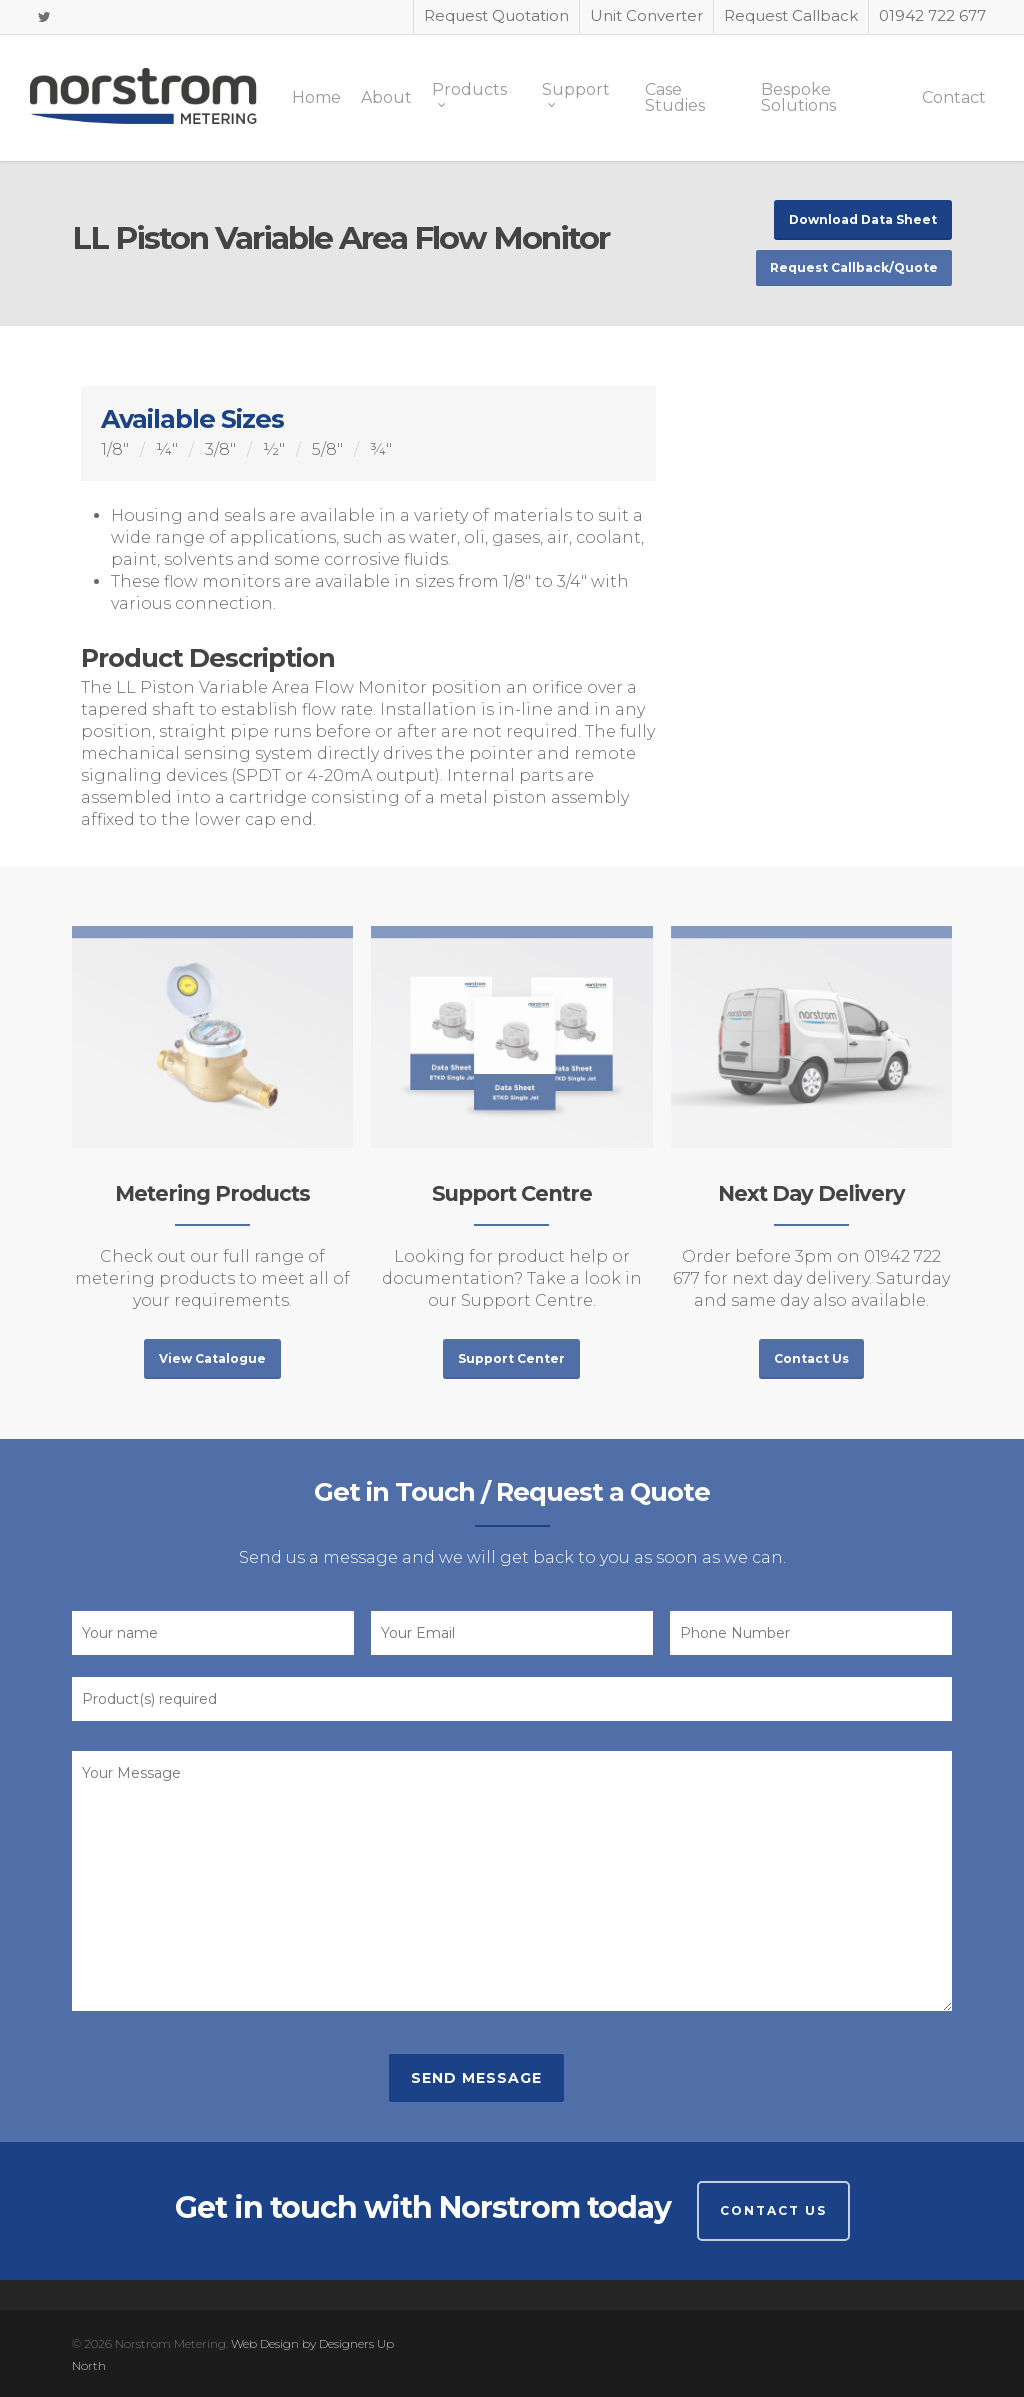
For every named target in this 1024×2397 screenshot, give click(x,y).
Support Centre (512, 1193)
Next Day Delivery (811, 1193)
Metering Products (212, 1193)
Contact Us (773, 2210)
